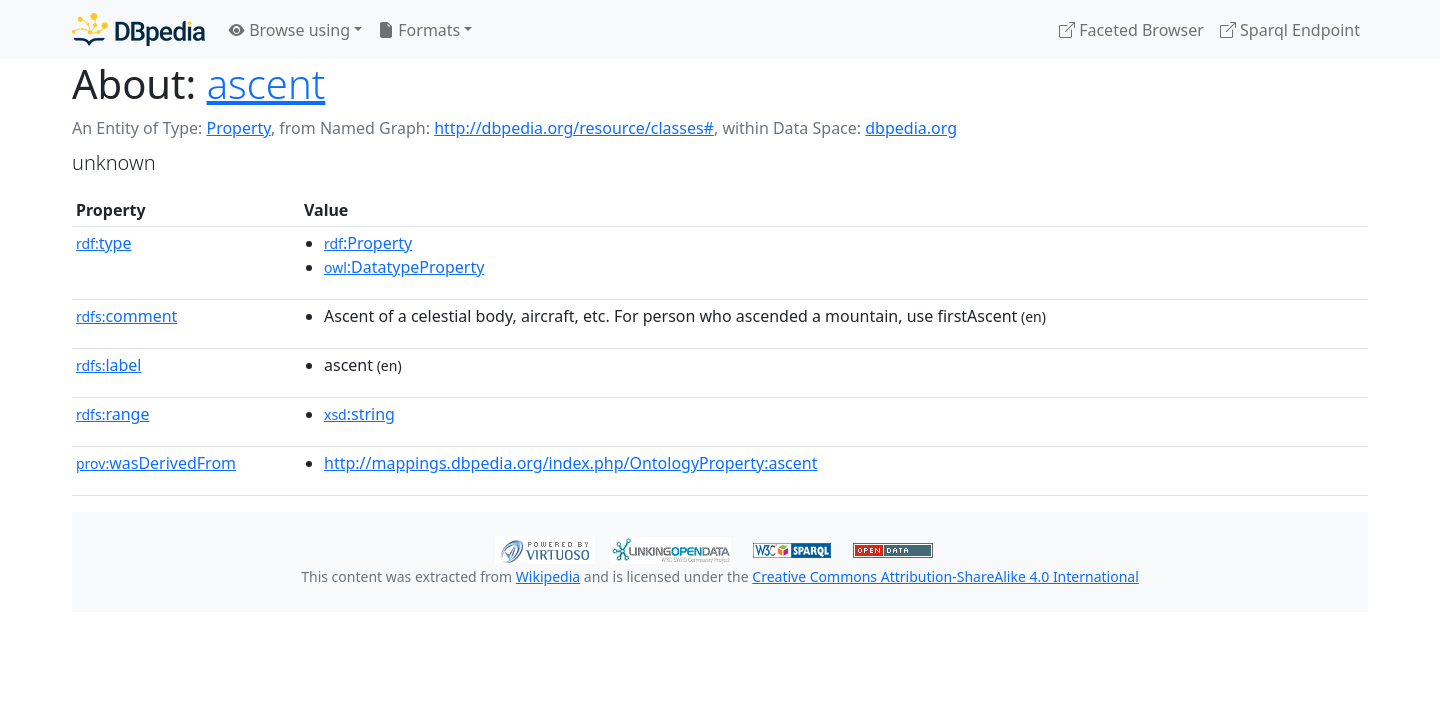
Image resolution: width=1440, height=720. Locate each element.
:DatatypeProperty (404, 267)
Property (238, 128)
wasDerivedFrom (156, 463)
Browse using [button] (289, 30)
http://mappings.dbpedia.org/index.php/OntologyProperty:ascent (570, 463)
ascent (266, 83)
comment (126, 316)
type (104, 243)
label (109, 365)
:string (359, 414)
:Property (368, 243)
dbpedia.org (911, 128)
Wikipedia (548, 576)
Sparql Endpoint (1290, 30)
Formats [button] (419, 30)
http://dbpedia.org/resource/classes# (574, 128)
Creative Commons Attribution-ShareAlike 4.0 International (945, 576)
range (112, 414)
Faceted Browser (1131, 30)
